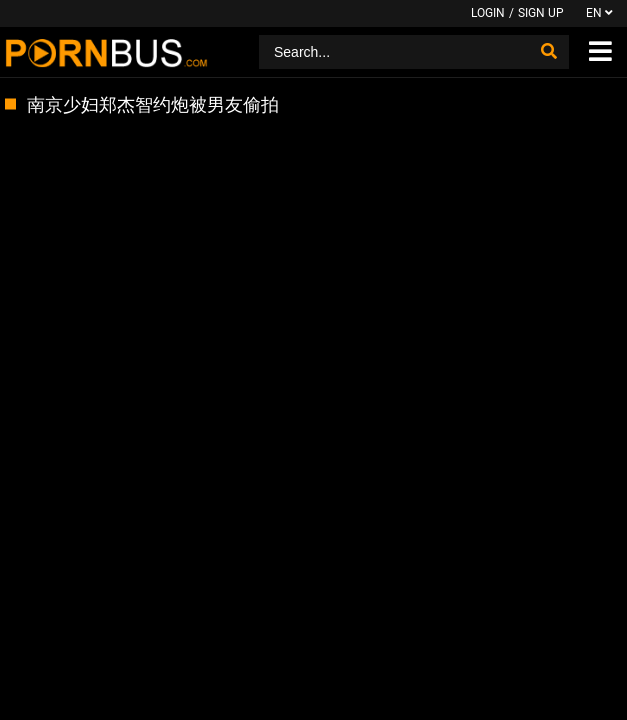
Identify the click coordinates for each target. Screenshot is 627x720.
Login (488, 13)
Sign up (541, 13)
